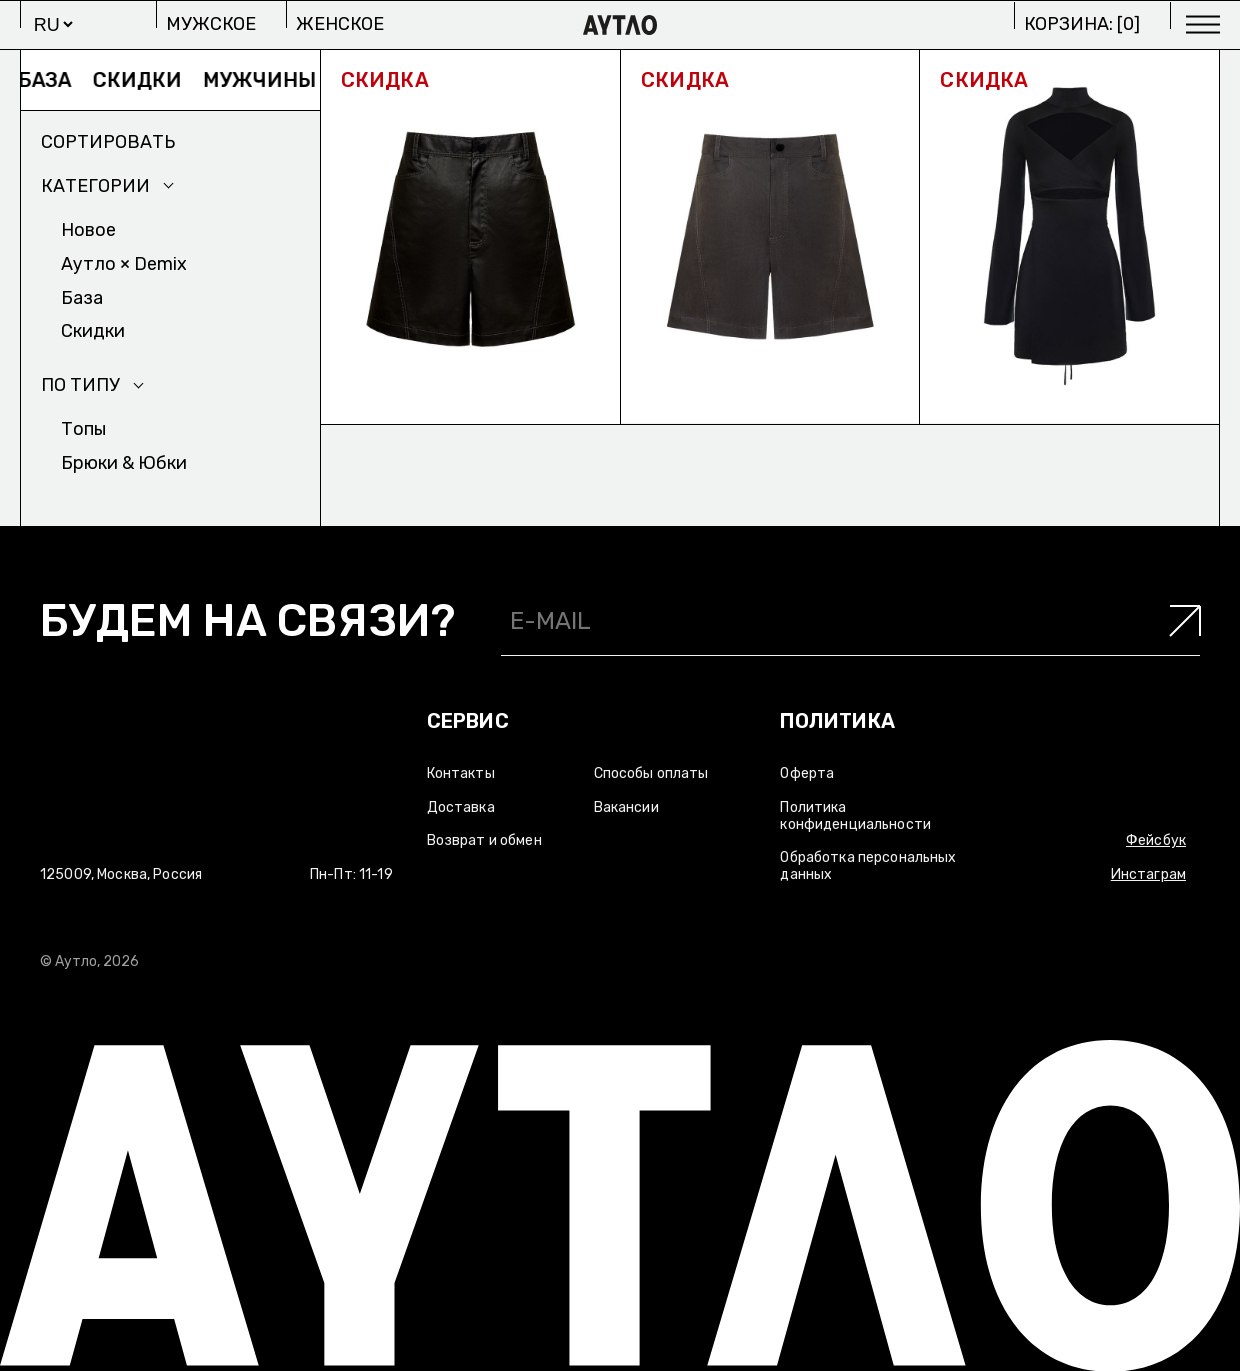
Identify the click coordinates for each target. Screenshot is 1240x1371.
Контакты (461, 773)
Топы (83, 429)
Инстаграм (1148, 874)
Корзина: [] (1082, 24)
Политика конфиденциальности (855, 816)
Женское (340, 24)
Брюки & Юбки (124, 463)
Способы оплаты (651, 773)
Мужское (211, 24)
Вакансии (626, 807)
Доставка (461, 807)
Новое (88, 230)
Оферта (807, 773)
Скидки (148, 80)
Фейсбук (1156, 840)
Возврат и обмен (484, 840)
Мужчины (270, 80)
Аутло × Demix (124, 264)
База (56, 80)
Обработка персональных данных (868, 866)
